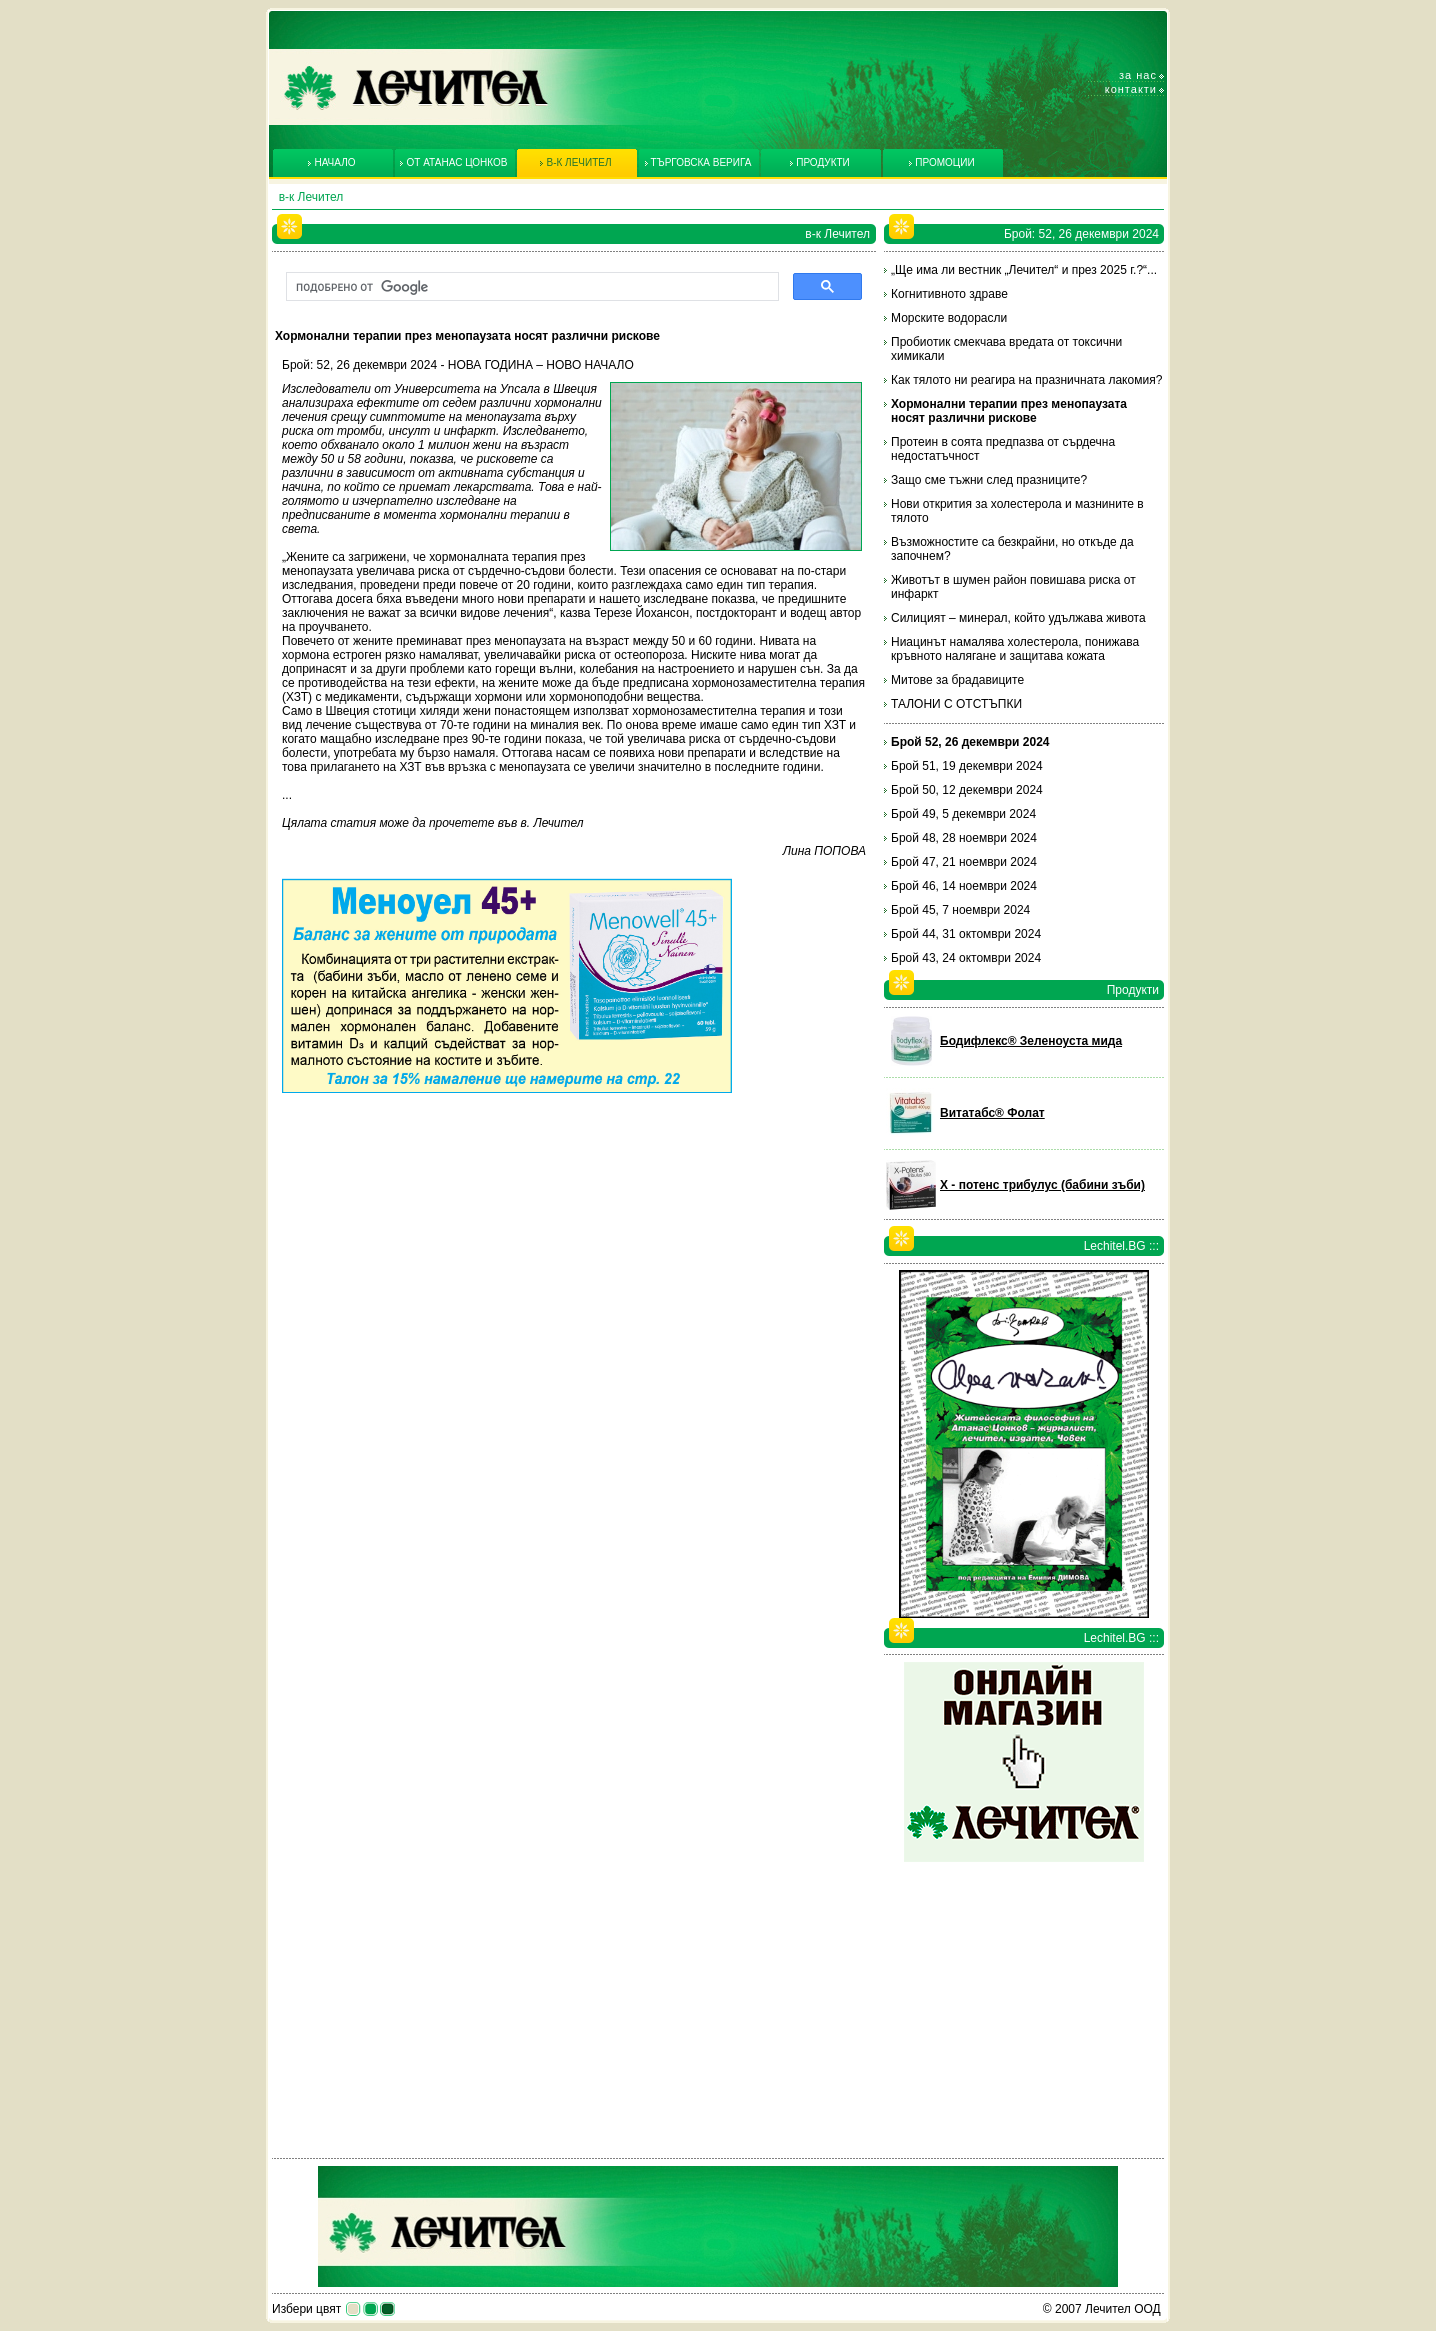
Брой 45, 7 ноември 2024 (960, 910)
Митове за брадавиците (957, 680)
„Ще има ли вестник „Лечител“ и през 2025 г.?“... (1024, 270)
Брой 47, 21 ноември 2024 (964, 862)
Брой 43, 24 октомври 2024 (966, 958)
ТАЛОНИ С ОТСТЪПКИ (956, 704)
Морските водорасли (949, 318)
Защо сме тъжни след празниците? (989, 480)
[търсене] (530, 287)
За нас (1138, 75)
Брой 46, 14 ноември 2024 (964, 886)
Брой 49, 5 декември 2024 (963, 814)
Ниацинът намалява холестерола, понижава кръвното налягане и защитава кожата (1015, 649)
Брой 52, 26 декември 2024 (970, 742)
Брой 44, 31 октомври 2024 (966, 934)
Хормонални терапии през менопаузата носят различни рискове (1009, 411)
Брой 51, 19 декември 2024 (967, 766)
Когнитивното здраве (949, 294)
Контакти (1131, 89)
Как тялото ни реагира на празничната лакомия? (1026, 380)
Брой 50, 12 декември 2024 (967, 790)
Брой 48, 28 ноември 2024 (964, 838)
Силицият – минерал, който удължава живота (1018, 618)
